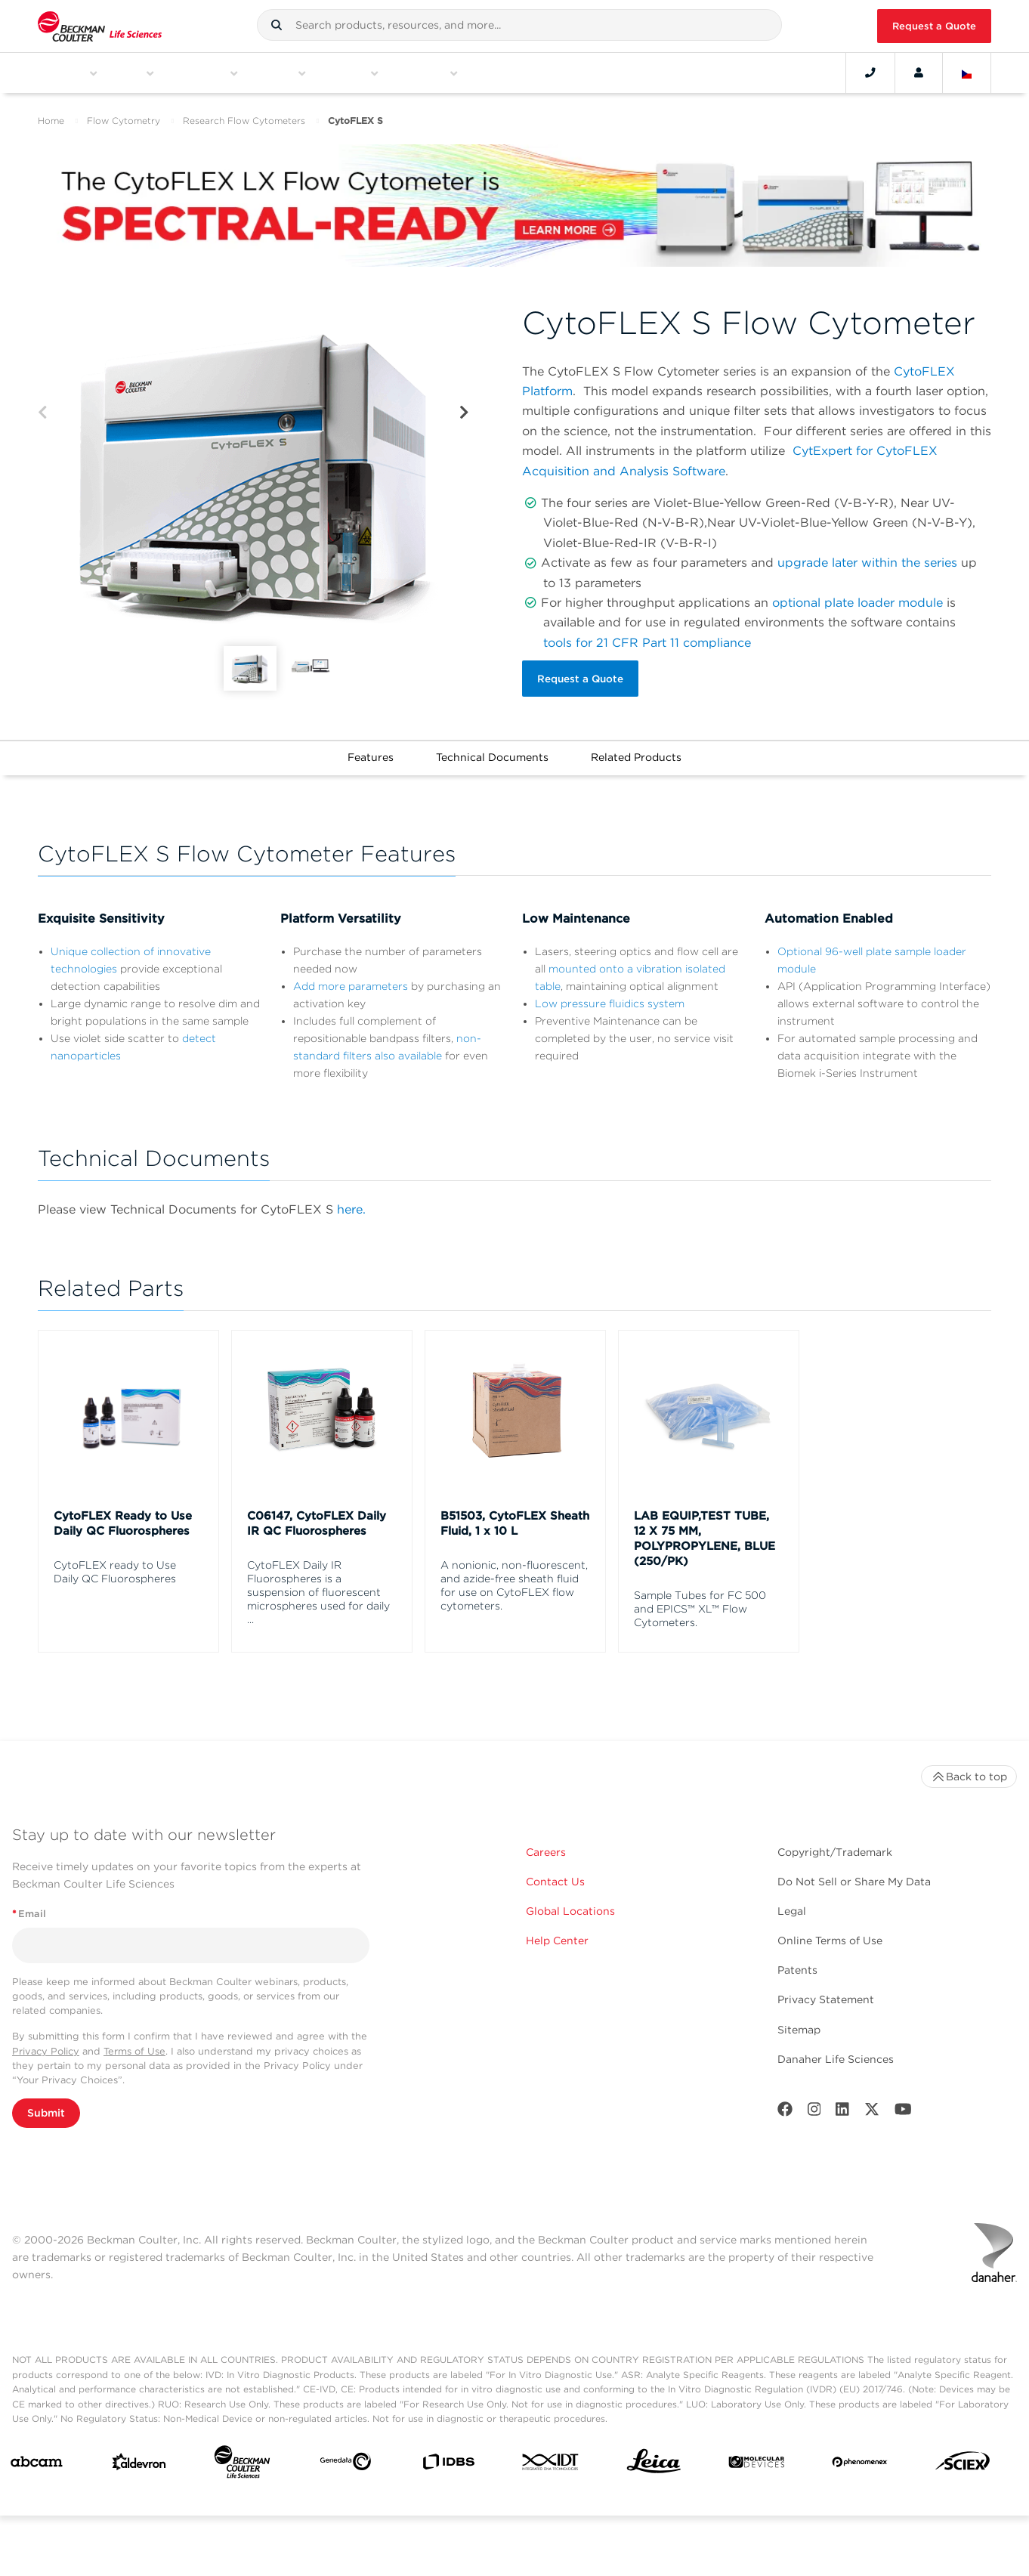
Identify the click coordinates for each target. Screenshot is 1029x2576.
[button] (276, 25)
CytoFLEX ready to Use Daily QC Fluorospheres (115, 1566)
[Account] (918, 72)
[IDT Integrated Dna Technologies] (551, 2459)
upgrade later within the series (867, 562)
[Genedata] (346, 2460)
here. (351, 1204)
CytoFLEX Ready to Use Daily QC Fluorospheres (123, 1518)
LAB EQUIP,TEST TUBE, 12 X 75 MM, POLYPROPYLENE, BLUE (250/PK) (704, 1533)
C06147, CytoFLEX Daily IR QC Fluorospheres (316, 1518)
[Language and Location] (967, 72)
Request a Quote (934, 26)
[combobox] (519, 25)
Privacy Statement (825, 1995)
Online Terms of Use (829, 1936)
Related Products (636, 752)
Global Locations (570, 1906)
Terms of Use (134, 2046)
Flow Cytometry (123, 120)
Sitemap (798, 2024)
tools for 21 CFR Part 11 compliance (647, 642)
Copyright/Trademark (834, 1847)
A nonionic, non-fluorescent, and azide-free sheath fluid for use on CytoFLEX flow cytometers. (514, 1580)
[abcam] (37, 2460)
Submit (46, 2108)
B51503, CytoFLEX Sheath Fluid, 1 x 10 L (514, 1518)
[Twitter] (871, 2107)
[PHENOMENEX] (860, 2459)
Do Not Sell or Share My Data (854, 1876)
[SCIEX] (963, 2460)
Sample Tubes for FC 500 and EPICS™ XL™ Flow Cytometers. (700, 1603)
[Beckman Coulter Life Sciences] (242, 2459)
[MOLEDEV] (757, 2459)
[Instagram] (814, 2107)
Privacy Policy (45, 2046)
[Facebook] (785, 2107)
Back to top (969, 1771)
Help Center (557, 1936)
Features (371, 752)
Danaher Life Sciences (835, 2054)
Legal (791, 1906)
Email (29, 1909)
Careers (546, 1847)
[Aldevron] (139, 2460)
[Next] (464, 412)
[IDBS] (448, 2460)
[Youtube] (903, 2107)
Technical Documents (492, 752)
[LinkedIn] (842, 2107)
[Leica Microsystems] (654, 2459)
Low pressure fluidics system (609, 998)
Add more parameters (350, 981)
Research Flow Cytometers (244, 120)
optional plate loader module (857, 602)
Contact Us (555, 1876)
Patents (797, 1965)
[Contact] (870, 72)
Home (51, 120)
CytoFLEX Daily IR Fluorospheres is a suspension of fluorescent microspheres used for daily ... (318, 1587)
